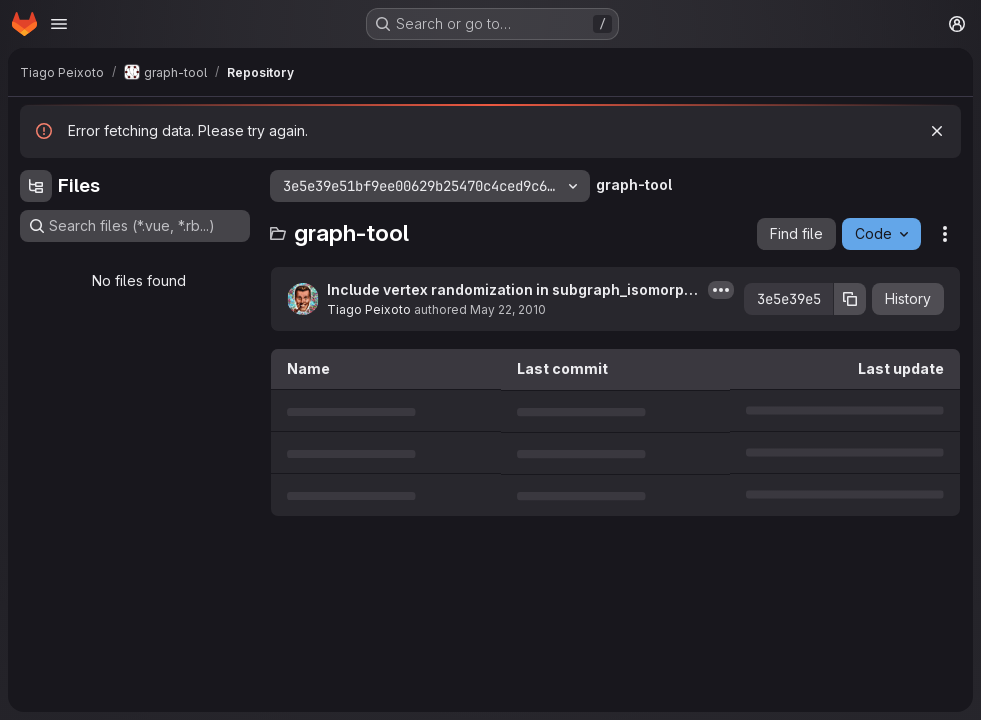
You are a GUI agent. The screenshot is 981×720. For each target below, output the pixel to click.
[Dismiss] (937, 131)
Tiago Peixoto (369, 309)
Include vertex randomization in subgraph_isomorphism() (512, 290)
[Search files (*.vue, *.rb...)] (135, 226)
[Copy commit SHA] (850, 299)
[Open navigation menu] (59, 24)
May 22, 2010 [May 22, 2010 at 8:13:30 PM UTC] (508, 309)
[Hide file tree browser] (36, 186)
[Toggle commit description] (721, 290)
